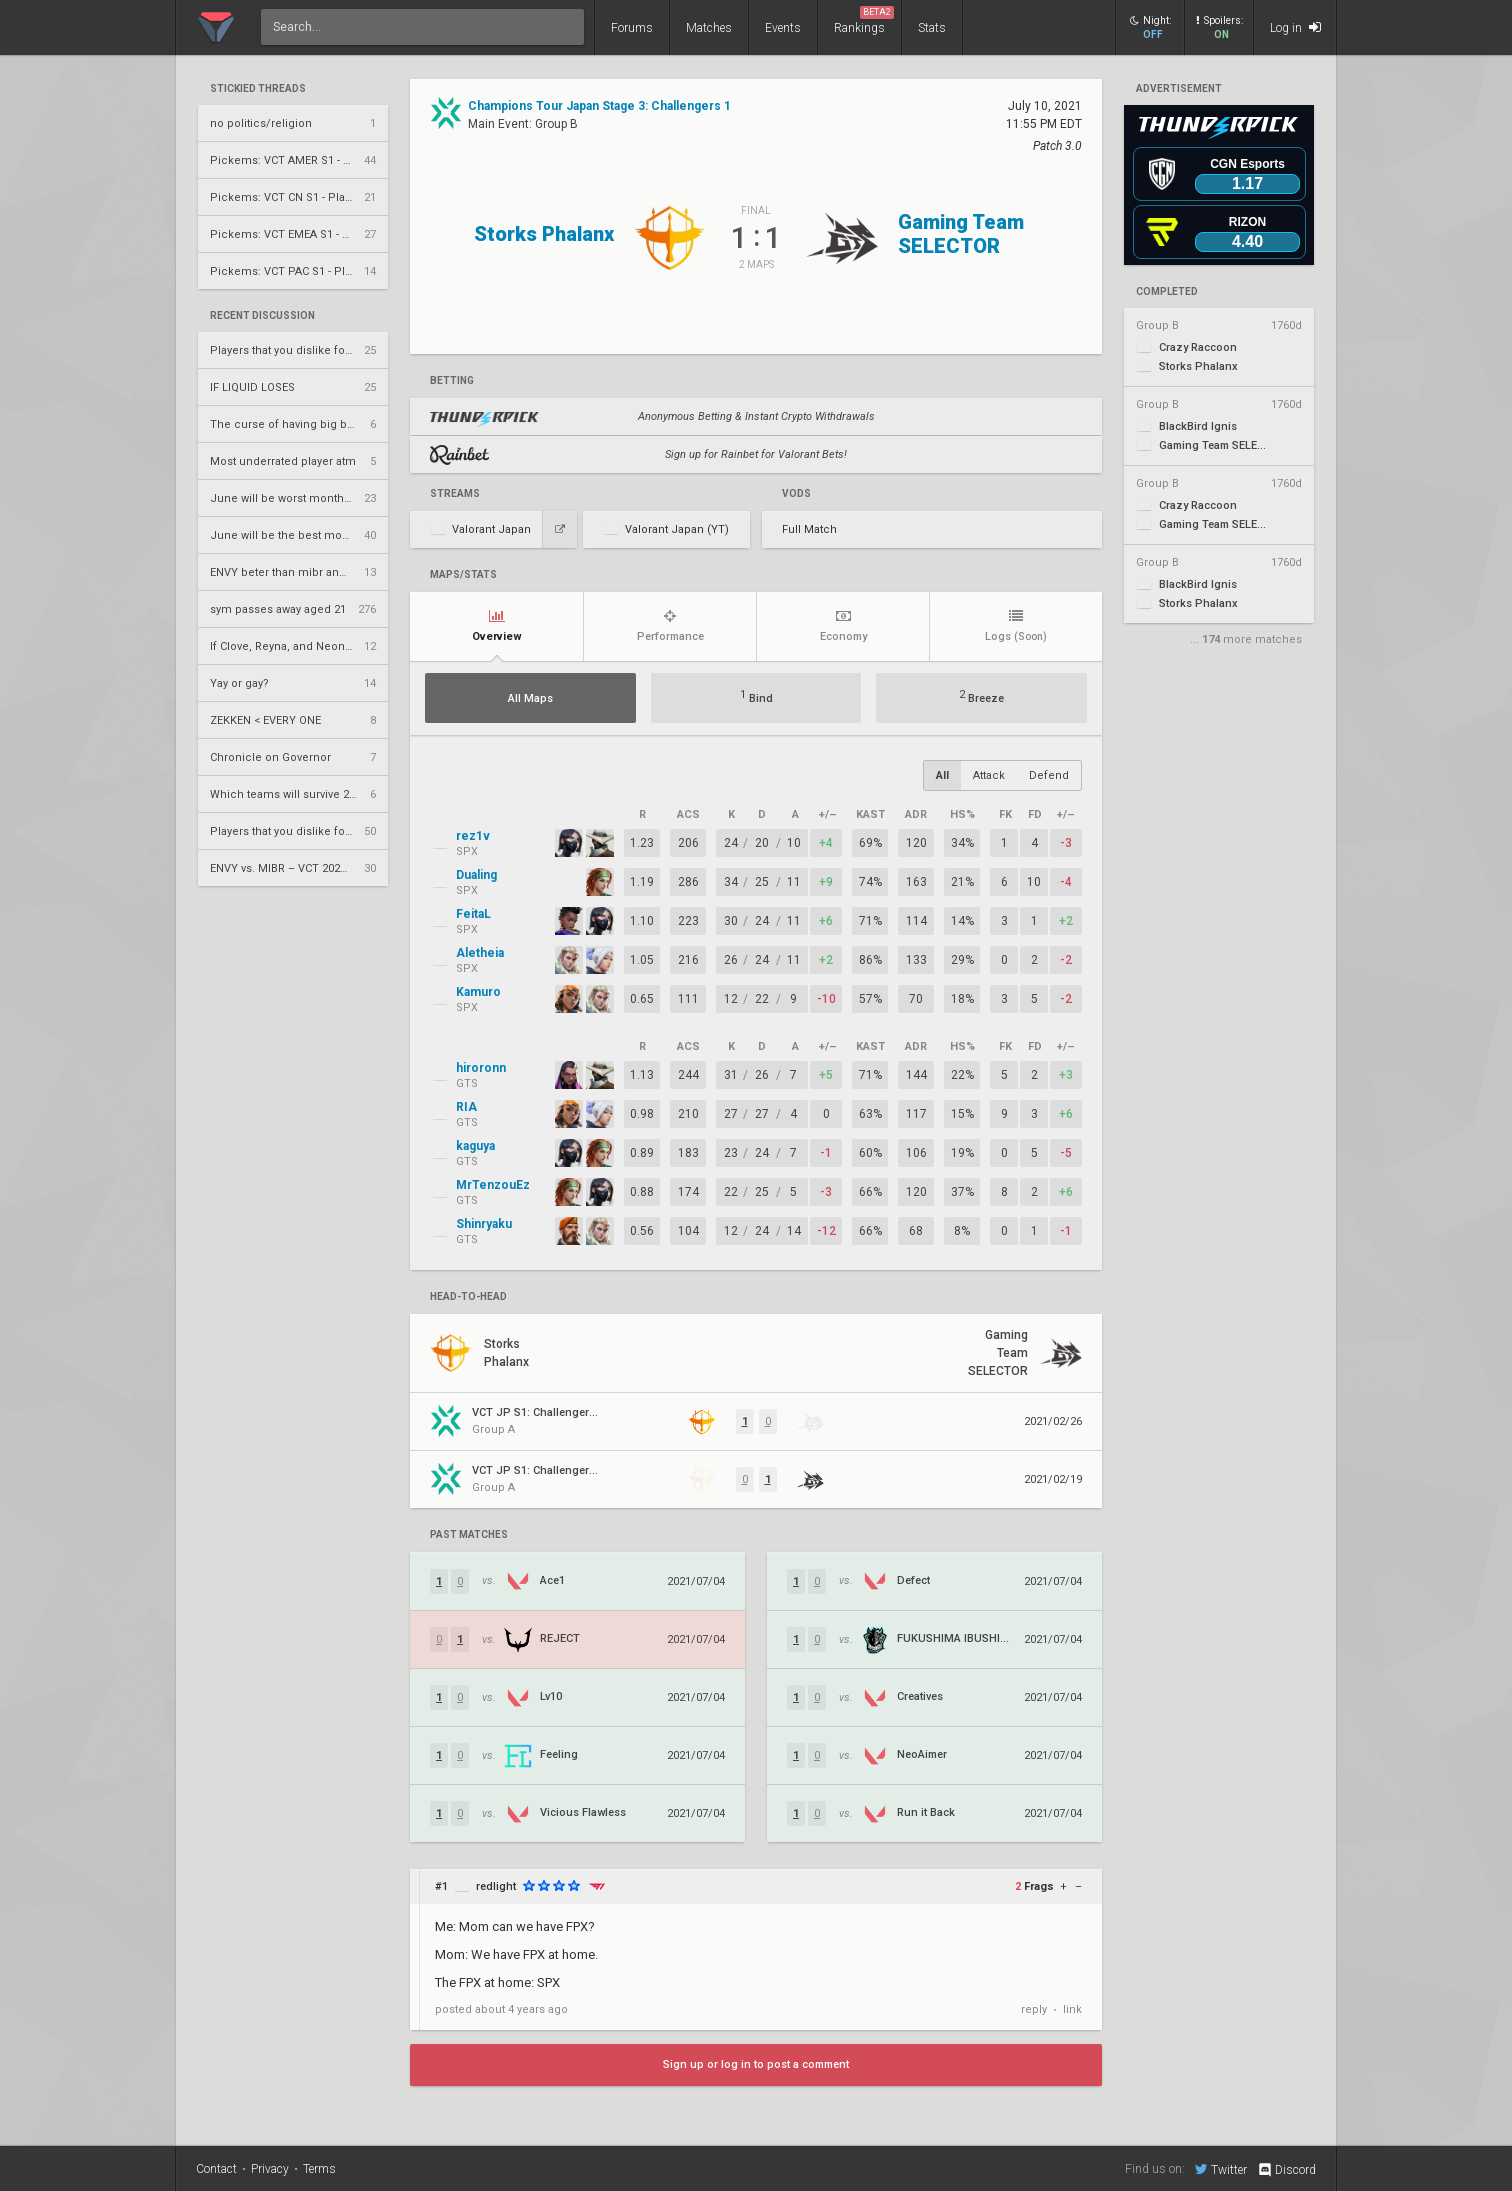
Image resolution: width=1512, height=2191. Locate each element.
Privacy (270, 2169)
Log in (1295, 27)
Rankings (864, 20)
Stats (932, 28)
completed (1167, 292)
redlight (496, 1886)
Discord (1286, 2170)
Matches (709, 28)
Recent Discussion (262, 316)
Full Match (809, 529)
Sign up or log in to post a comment (756, 2064)
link (1072, 2009)
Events (783, 28)
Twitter (1221, 2169)
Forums (632, 28)
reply (1034, 2009)
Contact (216, 2169)
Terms (319, 2169)
